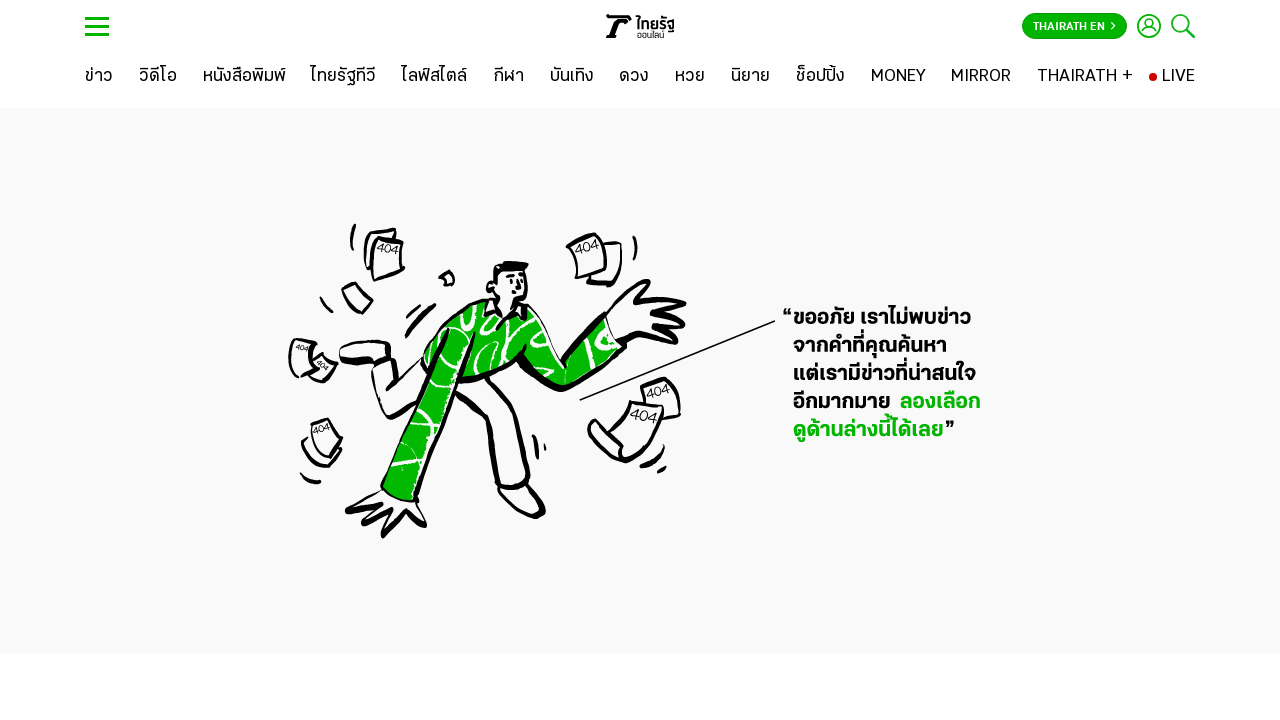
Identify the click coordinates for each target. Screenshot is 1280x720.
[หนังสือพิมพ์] (244, 77)
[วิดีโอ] (158, 77)
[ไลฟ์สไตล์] (434, 77)
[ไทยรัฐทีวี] (343, 77)
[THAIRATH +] (1085, 77)
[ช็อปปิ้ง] (820, 77)
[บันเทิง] (572, 77)
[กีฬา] (508, 77)
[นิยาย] (750, 77)
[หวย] (690, 77)
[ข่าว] (99, 77)
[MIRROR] (981, 77)
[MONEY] (898, 77)
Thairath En (1074, 27)
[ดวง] (634, 77)
